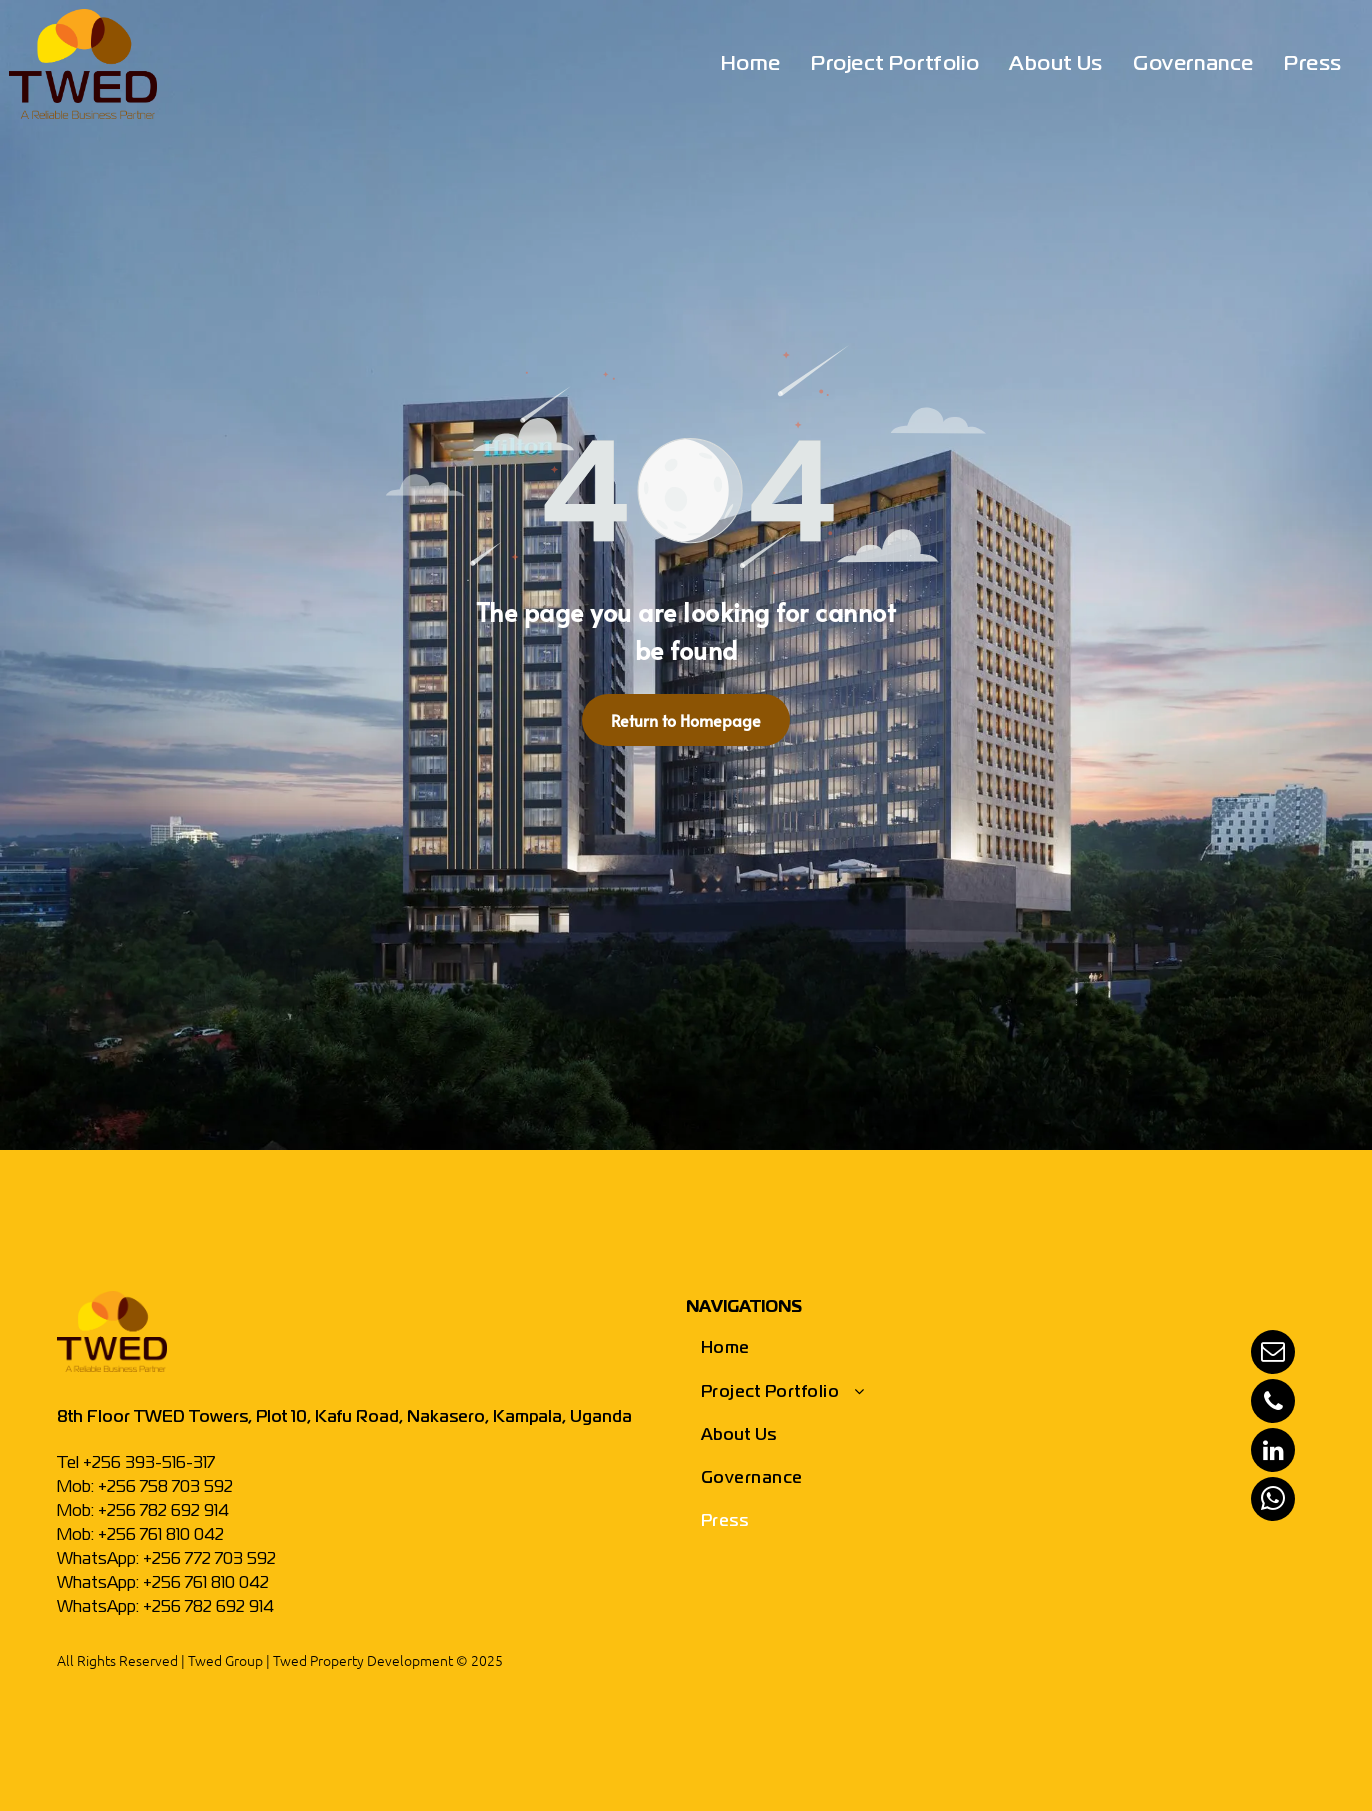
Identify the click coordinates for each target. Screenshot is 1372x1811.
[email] (1273, 1354)
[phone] (1273, 1403)
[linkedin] (1273, 1452)
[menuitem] (751, 65)
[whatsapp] (1273, 1501)
